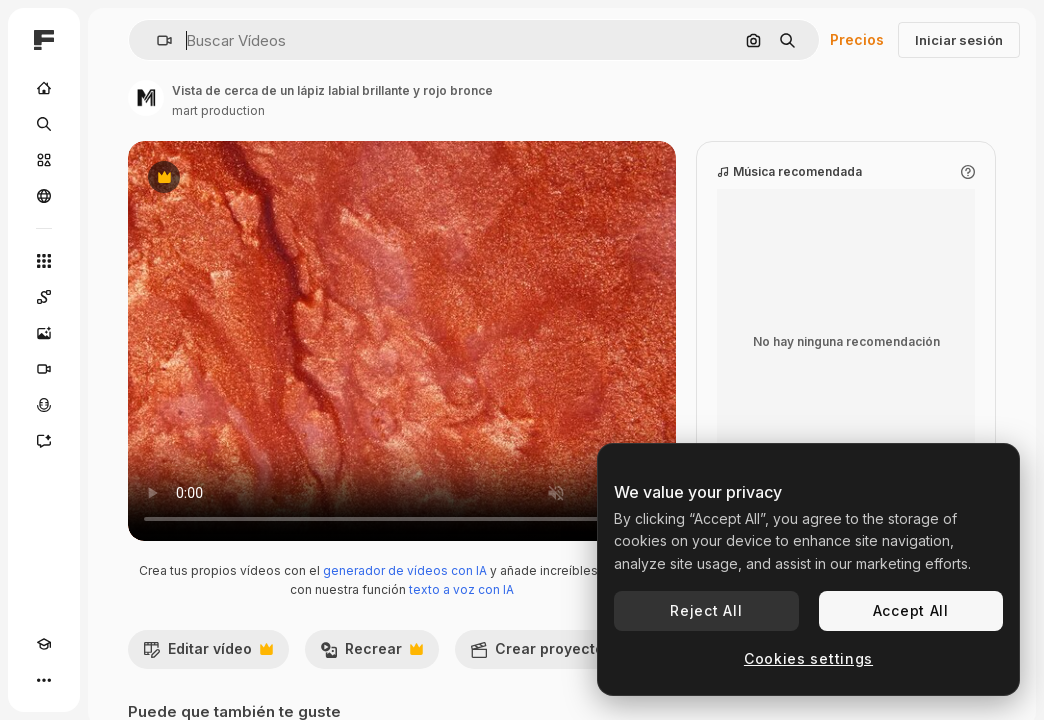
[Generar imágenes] (44, 333)
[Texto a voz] (44, 405)
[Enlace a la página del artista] (146, 98)
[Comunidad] (44, 196)
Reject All (706, 610)
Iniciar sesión (959, 40)
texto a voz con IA (461, 589)
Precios (857, 39)
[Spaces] (44, 297)
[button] (156, 40)
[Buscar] (44, 124)
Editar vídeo (208, 654)
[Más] (44, 680)
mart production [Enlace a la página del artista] (218, 110)
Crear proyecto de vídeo (580, 654)
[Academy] (44, 644)
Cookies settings (808, 658)
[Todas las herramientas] (44, 261)
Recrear (371, 654)
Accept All (911, 610)
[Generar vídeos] (44, 369)
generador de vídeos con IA (405, 570)
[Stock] (44, 160)
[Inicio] (44, 88)
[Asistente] (44, 441)
